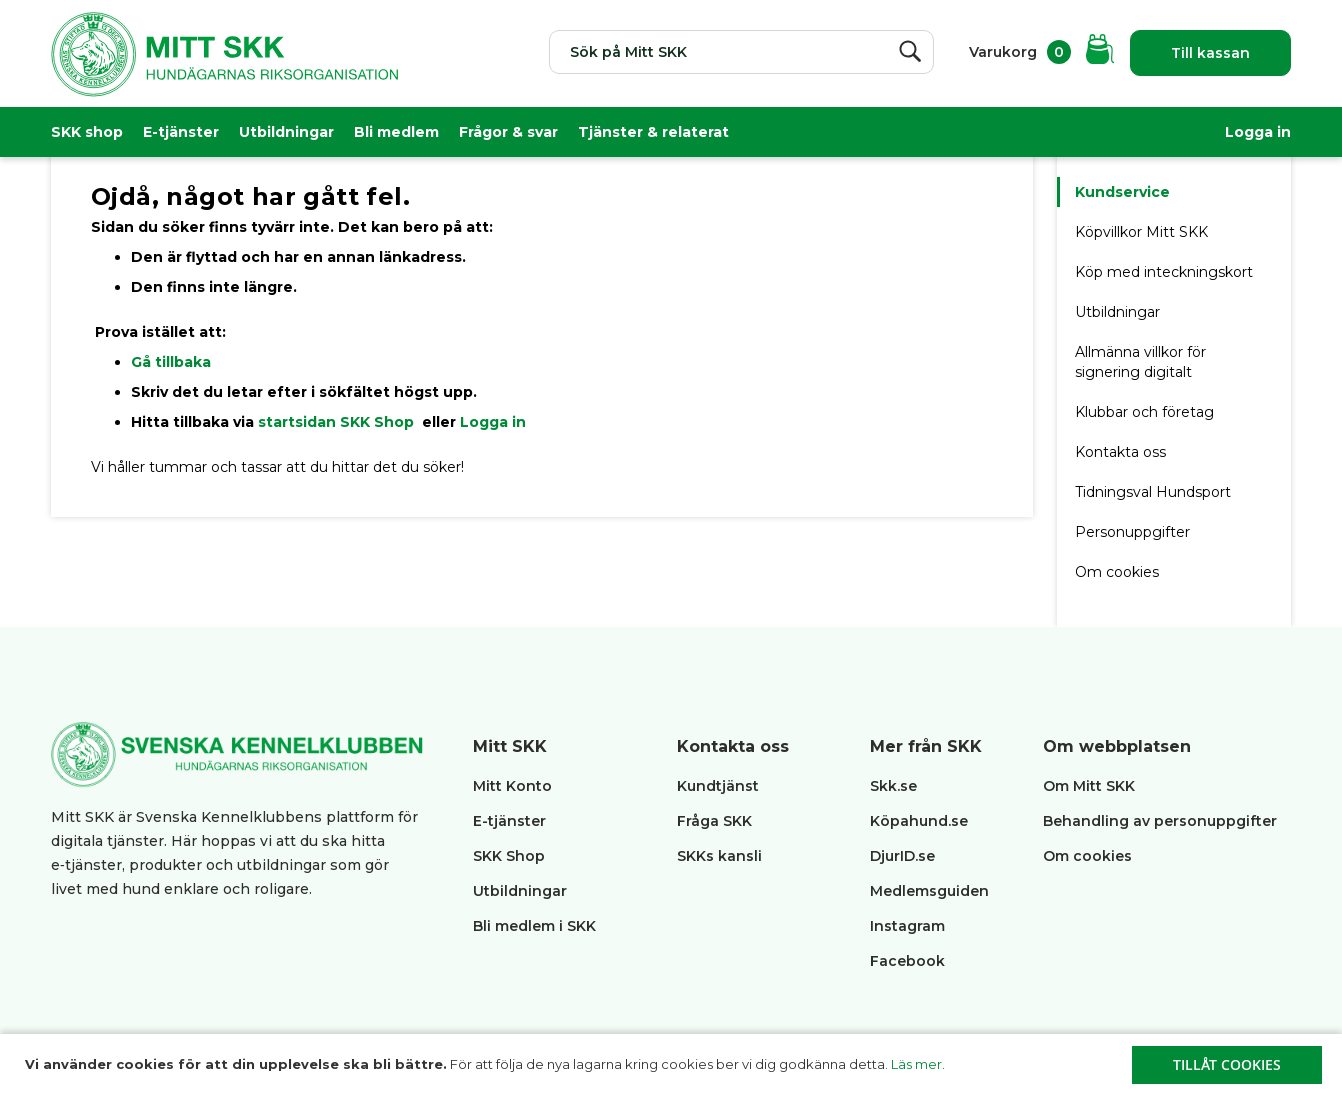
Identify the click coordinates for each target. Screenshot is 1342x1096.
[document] (673, 1065)
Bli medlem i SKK (534, 926)
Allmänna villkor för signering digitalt (1140, 362)
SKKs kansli (719, 856)
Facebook (907, 961)
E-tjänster (181, 132)
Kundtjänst (718, 786)
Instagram (907, 926)
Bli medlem (396, 132)
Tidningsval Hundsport (1153, 492)
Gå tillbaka (171, 362)
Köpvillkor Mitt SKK (1143, 232)
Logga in (1258, 132)
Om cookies (1117, 572)
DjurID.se (902, 856)
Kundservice (1122, 192)
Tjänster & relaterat (653, 132)
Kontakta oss (1120, 452)
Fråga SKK (714, 821)
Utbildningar (286, 132)
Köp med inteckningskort (1164, 272)
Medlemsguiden (931, 891)
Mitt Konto (512, 786)
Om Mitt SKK (1089, 786)
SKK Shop (509, 856)
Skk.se (893, 786)
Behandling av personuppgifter (1160, 821)
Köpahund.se (919, 821)
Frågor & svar (508, 132)
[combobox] (741, 52)
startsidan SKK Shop (338, 422)
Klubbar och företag (1144, 412)
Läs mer (916, 1064)
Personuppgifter (1132, 532)
